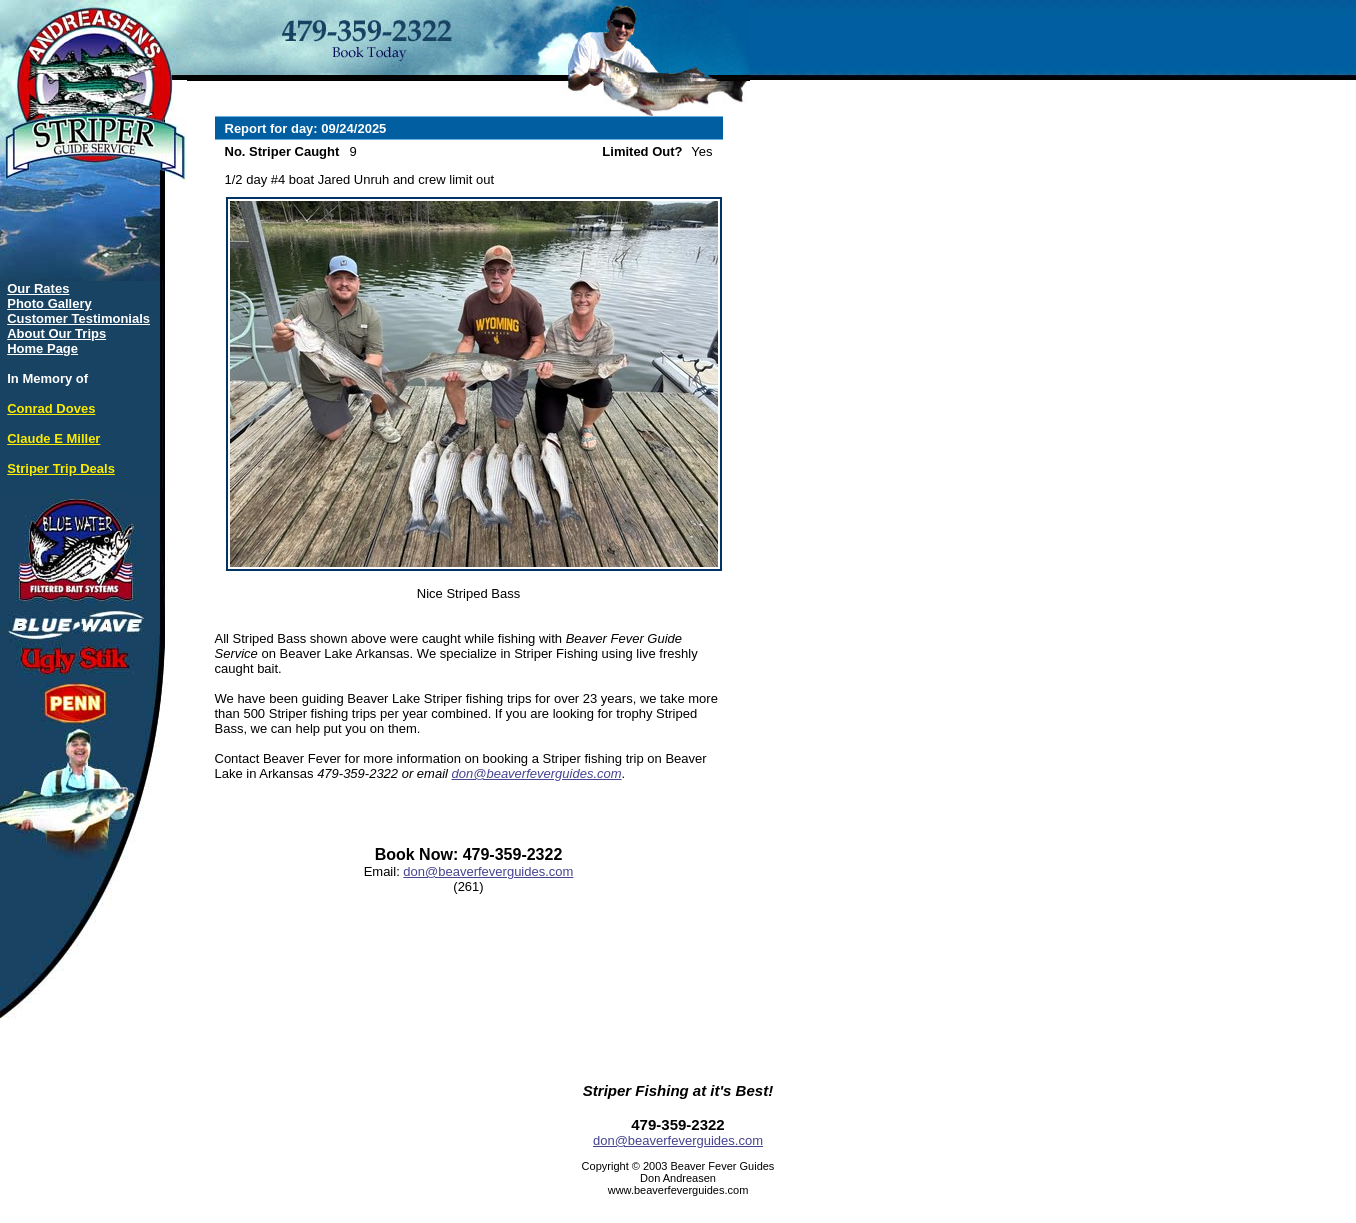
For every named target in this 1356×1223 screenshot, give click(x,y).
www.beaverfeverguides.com (678, 1190)
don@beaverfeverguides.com (537, 773)
